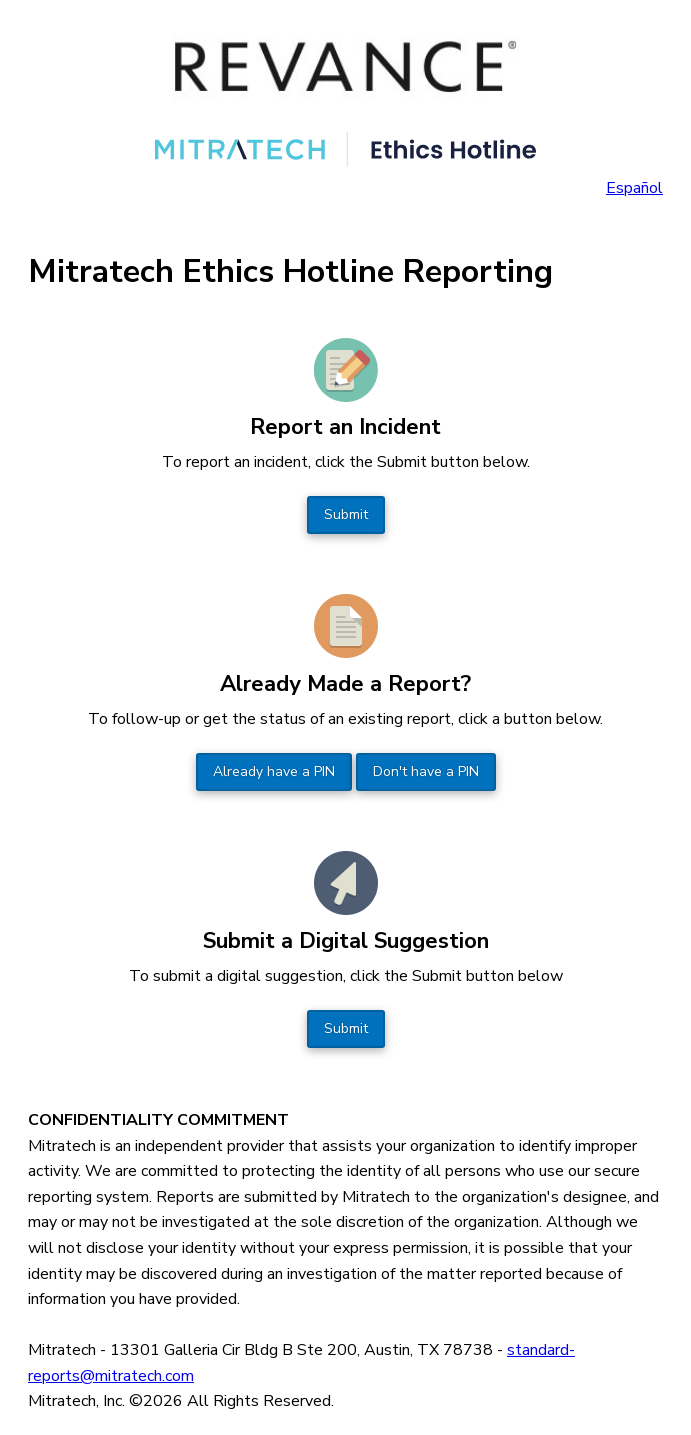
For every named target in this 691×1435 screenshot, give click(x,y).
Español (634, 188)
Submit (346, 514)
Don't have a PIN (426, 771)
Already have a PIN (274, 771)
